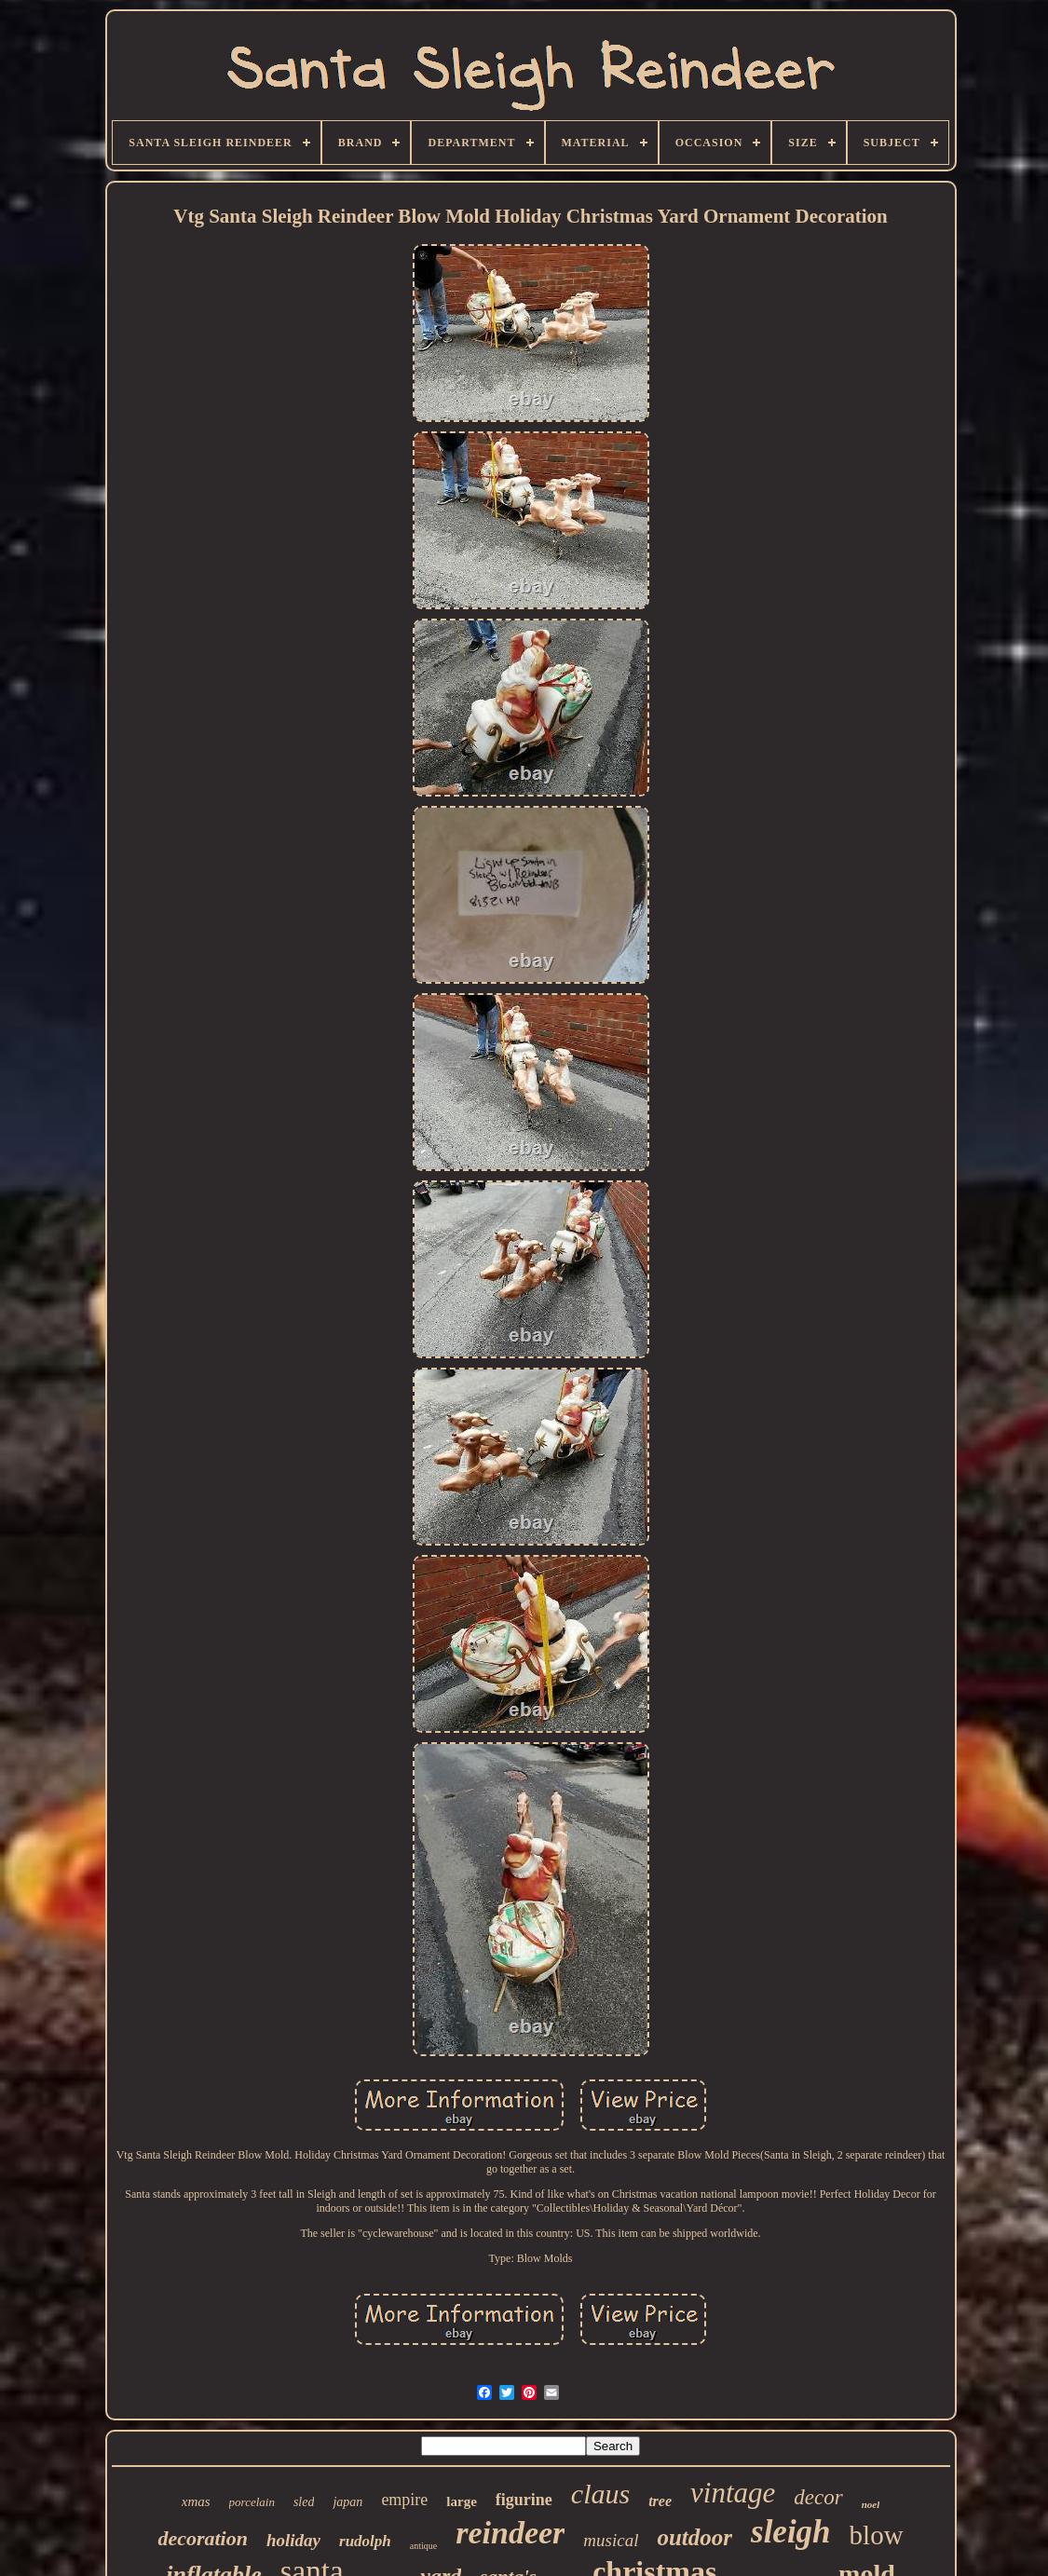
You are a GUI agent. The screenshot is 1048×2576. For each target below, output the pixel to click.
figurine (524, 2499)
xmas (196, 2501)
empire (404, 2499)
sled (304, 2502)
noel (871, 2504)
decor (818, 2497)
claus (600, 2493)
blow (877, 2535)
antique (423, 2546)
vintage (732, 2492)
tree (660, 2501)
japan (347, 2502)
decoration (202, 2538)
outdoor (694, 2537)
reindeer (510, 2532)
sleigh (791, 2532)
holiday (293, 2540)
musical (610, 2540)
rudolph (365, 2541)
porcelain (252, 2502)
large (461, 2501)
